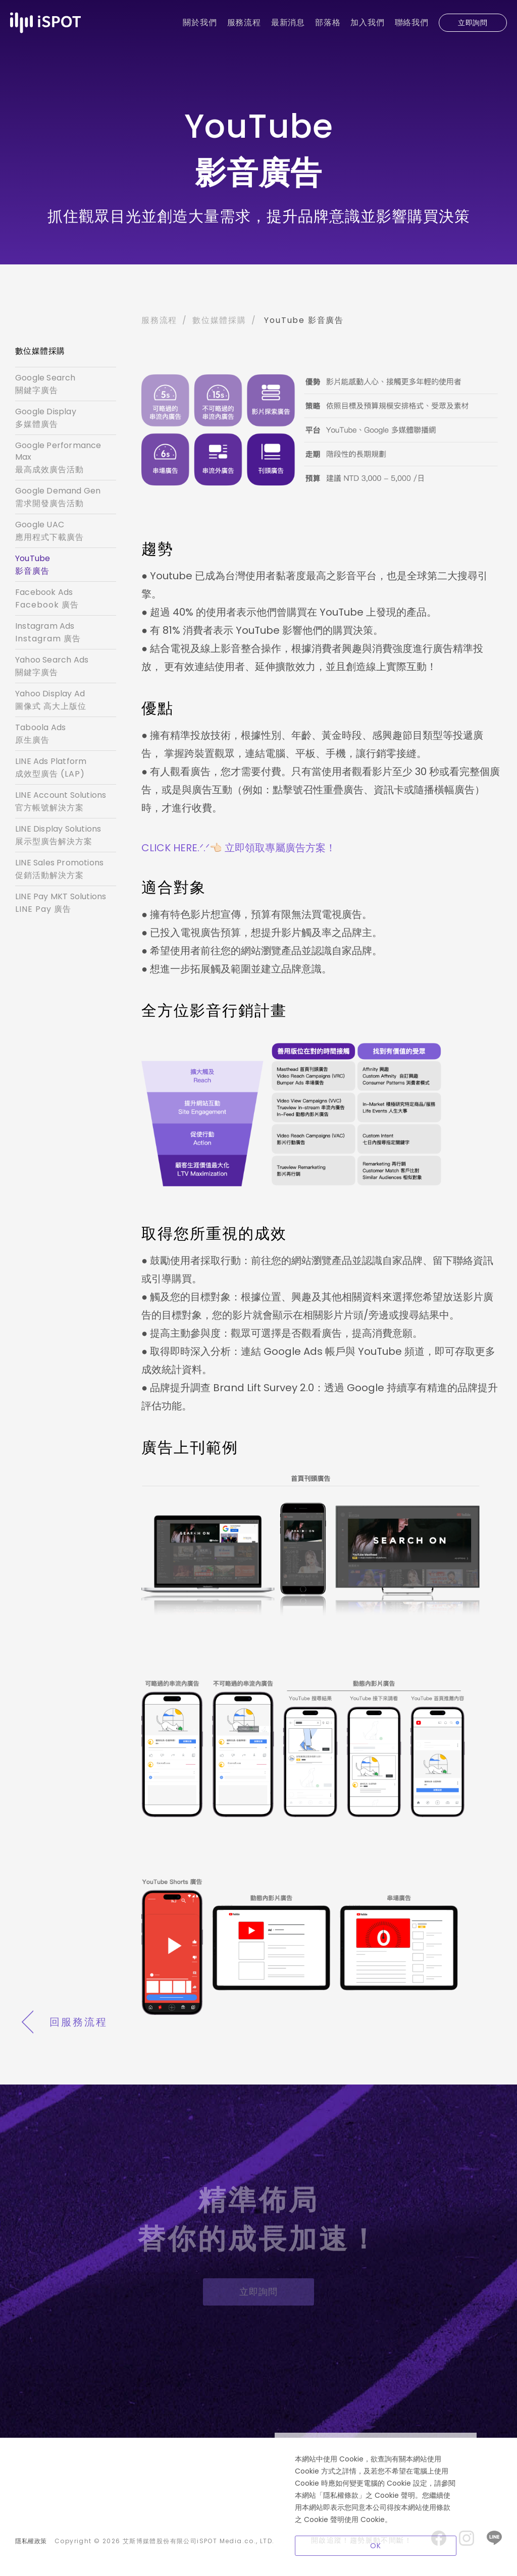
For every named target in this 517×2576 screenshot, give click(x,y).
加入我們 (367, 22)
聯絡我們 (412, 22)
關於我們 (200, 22)
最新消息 (288, 22)
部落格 (327, 22)
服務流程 (244, 22)
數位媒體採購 (219, 320)
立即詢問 (473, 23)
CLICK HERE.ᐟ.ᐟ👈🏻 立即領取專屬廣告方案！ (238, 848)
